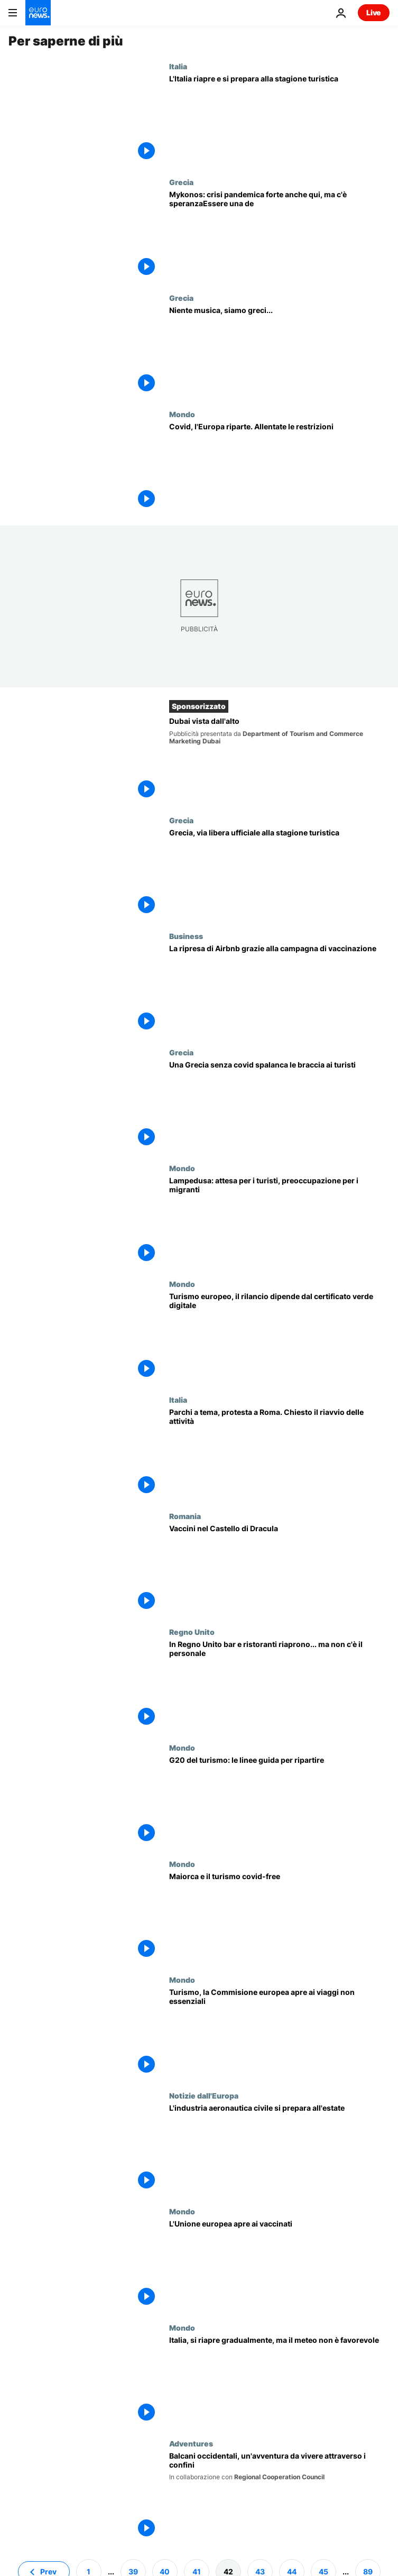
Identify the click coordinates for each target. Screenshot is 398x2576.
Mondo (182, 414)
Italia (178, 66)
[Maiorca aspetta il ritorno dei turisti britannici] (279, 1917)
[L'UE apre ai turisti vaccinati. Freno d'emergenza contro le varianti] (279, 2265)
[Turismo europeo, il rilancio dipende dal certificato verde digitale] (279, 1337)
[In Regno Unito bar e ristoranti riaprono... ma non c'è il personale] (279, 1685)
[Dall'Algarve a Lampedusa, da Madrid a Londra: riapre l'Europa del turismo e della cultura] (279, 1221)
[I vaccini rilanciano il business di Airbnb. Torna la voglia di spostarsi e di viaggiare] (279, 989)
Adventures (191, 2443)
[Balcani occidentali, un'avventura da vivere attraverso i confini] (279, 2497)
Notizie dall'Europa (203, 2095)
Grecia (181, 182)
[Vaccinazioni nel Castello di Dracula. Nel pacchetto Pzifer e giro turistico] (279, 1569)
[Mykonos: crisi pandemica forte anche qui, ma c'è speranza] (279, 235)
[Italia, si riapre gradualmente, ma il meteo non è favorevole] (279, 2381)
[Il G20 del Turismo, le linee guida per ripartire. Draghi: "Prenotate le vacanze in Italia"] (279, 1801)
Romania (185, 1516)
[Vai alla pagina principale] (38, 12)
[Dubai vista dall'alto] (279, 760)
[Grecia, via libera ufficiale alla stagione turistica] (279, 874)
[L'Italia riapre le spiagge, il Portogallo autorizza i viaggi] (279, 467)
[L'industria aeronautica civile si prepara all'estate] (279, 2149)
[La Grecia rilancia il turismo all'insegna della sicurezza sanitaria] (279, 1106)
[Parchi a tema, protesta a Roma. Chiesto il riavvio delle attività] (279, 1453)
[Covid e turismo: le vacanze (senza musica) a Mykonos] (279, 351)
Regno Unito (192, 1631)
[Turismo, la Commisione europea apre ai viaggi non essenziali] (279, 2033)
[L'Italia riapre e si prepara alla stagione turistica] (279, 120)
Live (373, 12)
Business (186, 936)
